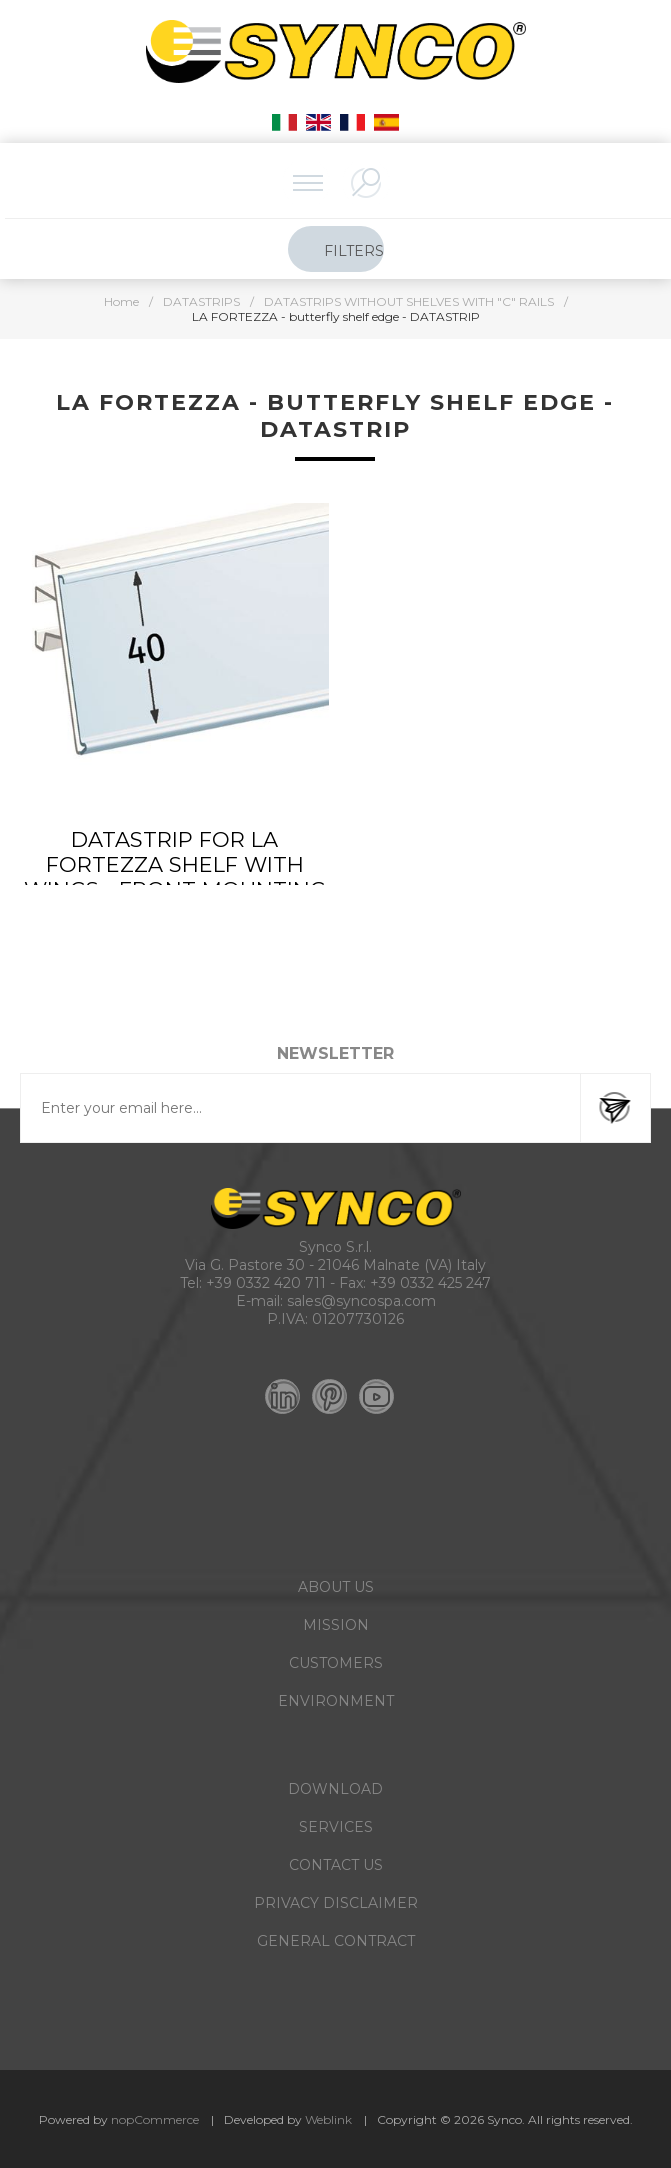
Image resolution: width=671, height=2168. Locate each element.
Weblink (328, 2119)
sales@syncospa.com (361, 1301)
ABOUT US (336, 1587)
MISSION (336, 1625)
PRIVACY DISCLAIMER (336, 1903)
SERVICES (336, 1827)
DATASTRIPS (201, 301)
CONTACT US (336, 1865)
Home (121, 301)
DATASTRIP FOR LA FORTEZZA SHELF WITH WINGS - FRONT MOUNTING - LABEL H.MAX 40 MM (175, 877)
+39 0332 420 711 (266, 1283)
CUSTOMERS (336, 1663)
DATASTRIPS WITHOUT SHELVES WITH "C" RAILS (409, 301)
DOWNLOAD (335, 1789)
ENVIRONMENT (336, 1701)
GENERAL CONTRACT (336, 1941)
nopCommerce (155, 2119)
